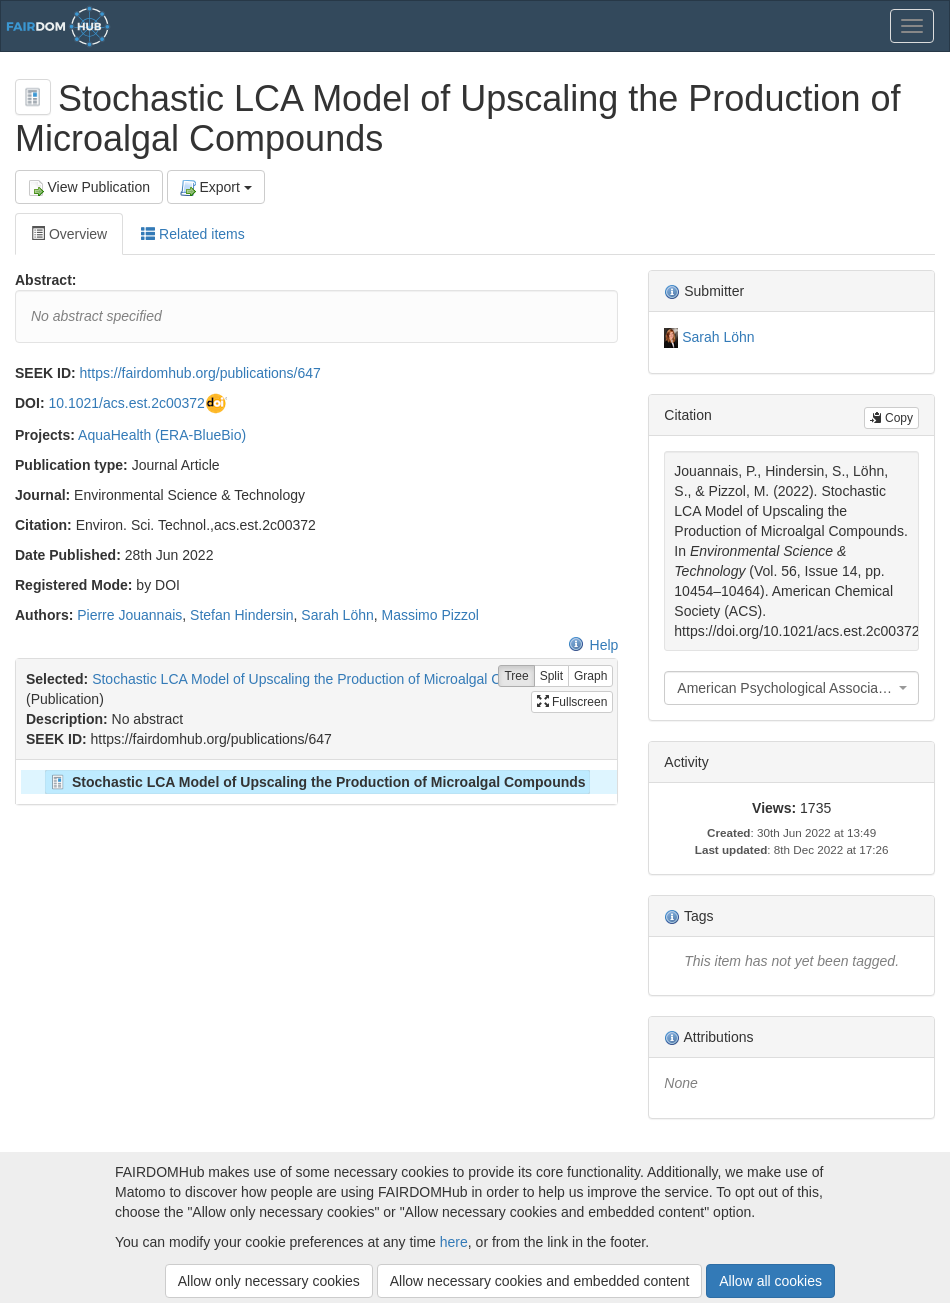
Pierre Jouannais (129, 615)
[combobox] (791, 688)
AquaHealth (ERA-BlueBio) (162, 435)
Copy (891, 418)
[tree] (316, 782)
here (454, 1242)
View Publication (89, 187)
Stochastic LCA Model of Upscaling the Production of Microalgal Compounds (329, 679)
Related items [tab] (192, 234)
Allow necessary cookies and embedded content (540, 1281)
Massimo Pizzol (430, 615)
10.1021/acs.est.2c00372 (126, 403)
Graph (590, 676)
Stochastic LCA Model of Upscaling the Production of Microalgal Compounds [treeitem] (316, 782)
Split (551, 676)
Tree (516, 676)
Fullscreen (572, 702)
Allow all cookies (770, 1281)
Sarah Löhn (337, 615)
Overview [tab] (69, 234)
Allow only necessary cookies (269, 1281)
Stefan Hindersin (242, 615)
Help (593, 645)
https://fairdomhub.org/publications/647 (200, 373)
